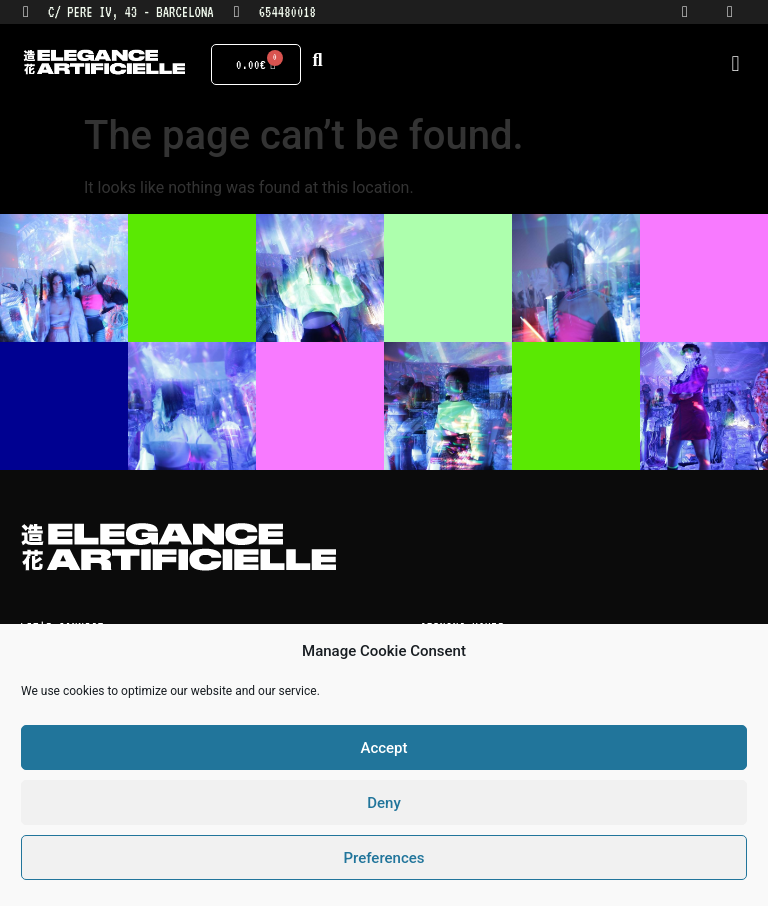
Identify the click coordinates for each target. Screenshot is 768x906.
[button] (735, 64)
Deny (384, 803)
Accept (383, 748)
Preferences (383, 858)
